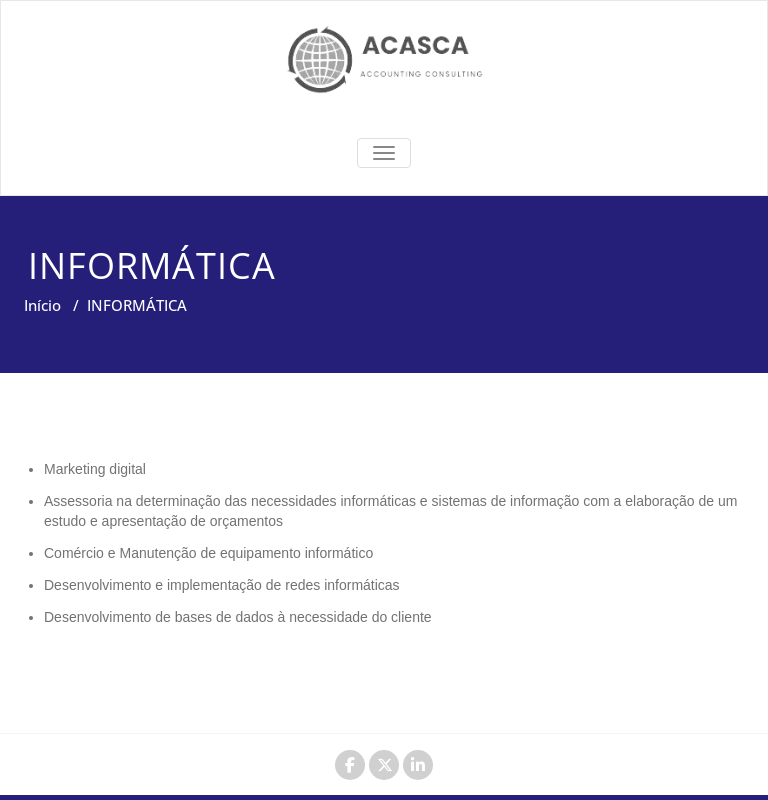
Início (42, 305)
